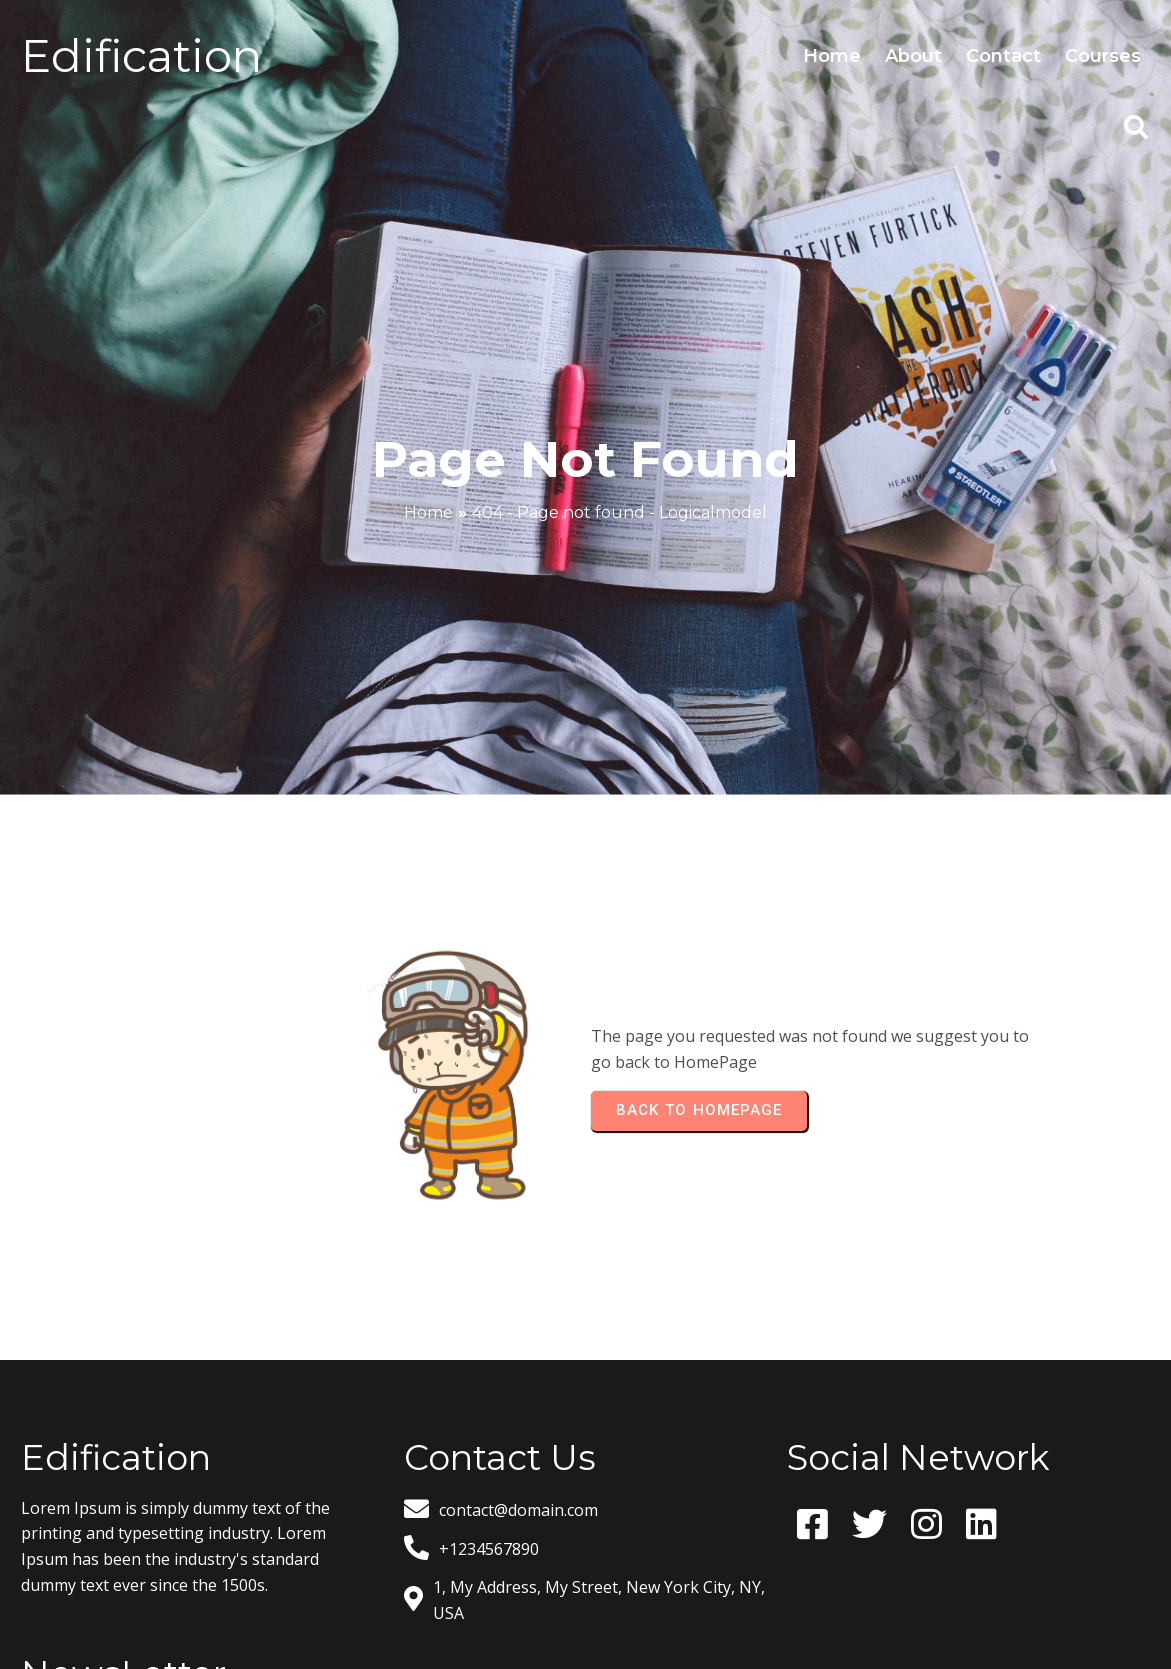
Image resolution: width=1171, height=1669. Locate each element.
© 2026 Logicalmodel (586, 1594)
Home (428, 454)
